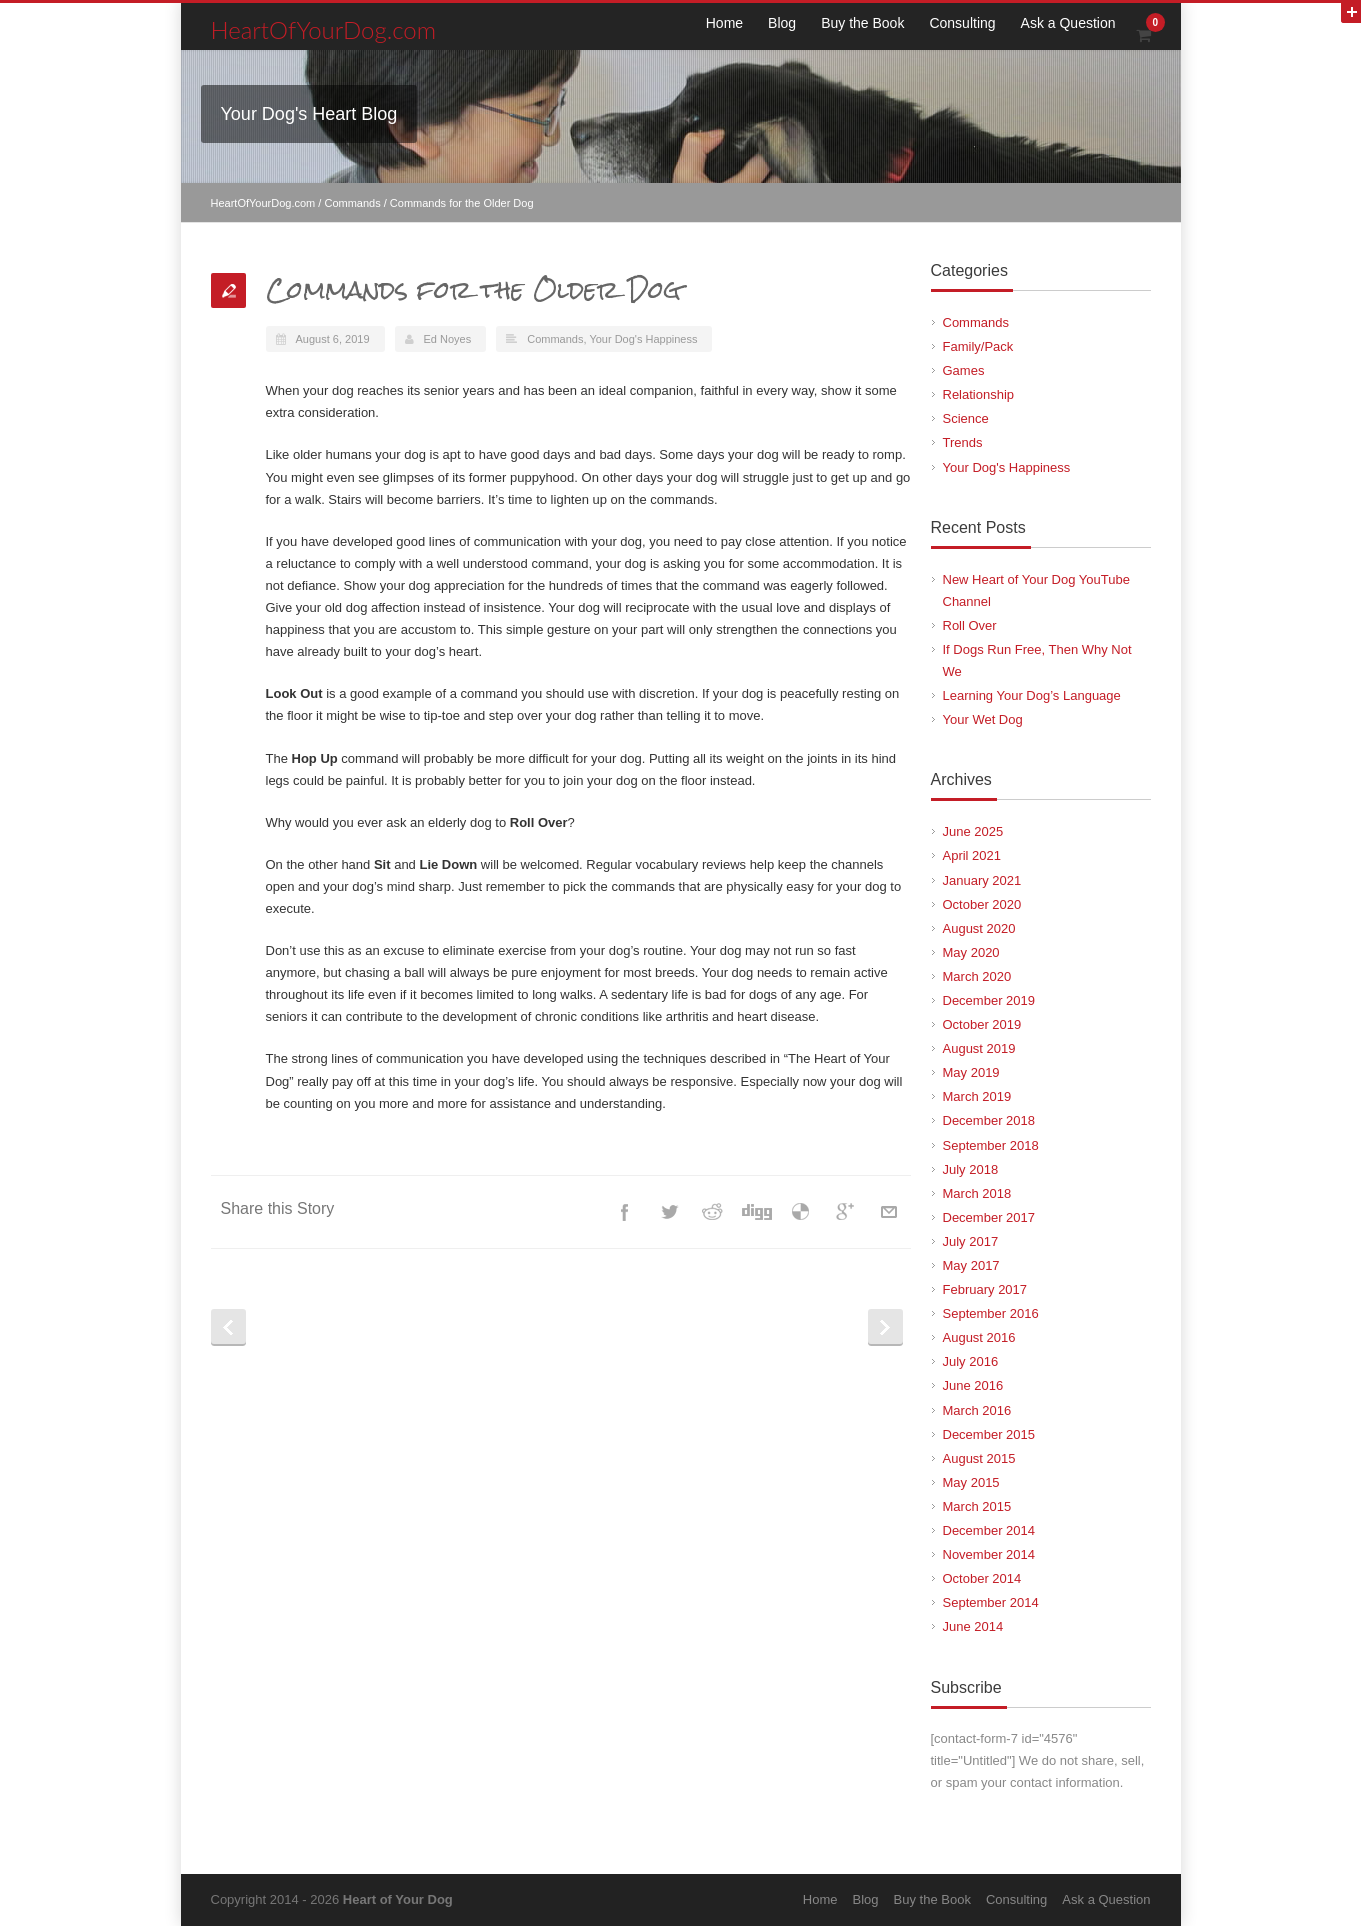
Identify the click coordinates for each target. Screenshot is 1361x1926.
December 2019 (989, 1000)
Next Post (885, 1327)
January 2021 (982, 880)
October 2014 (982, 1578)
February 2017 (985, 1289)
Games (964, 370)
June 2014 (973, 1626)
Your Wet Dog (983, 719)
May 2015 (971, 1482)
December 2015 (989, 1434)
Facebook (625, 1212)
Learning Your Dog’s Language (1032, 695)
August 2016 (979, 1337)
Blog (782, 23)
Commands (352, 203)
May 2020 (971, 952)
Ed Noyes (448, 339)
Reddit (713, 1212)
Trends (963, 442)
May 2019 (971, 1072)
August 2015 (979, 1458)
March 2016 (977, 1410)
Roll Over (970, 625)
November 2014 (989, 1554)
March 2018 (977, 1193)
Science (966, 418)
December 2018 (989, 1120)
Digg (757, 1212)
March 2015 (977, 1506)
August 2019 (979, 1048)
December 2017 (989, 1217)
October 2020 (982, 904)
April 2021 (972, 855)
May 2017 (971, 1265)
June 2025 (973, 831)
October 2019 (982, 1024)
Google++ (845, 1212)
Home (724, 23)
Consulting (962, 23)
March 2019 (977, 1096)
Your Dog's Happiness (643, 339)
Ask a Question (1068, 23)
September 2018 (991, 1145)
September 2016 (991, 1313)
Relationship (979, 394)
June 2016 (973, 1385)
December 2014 (989, 1530)
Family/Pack (978, 346)
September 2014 (991, 1602)
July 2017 (971, 1241)
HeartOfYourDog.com (324, 29)
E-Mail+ (889, 1212)
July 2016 (971, 1361)
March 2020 (977, 976)
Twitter (669, 1212)
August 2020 (979, 928)
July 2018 (971, 1169)
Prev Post (228, 1327)
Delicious (801, 1212)
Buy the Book (862, 23)
